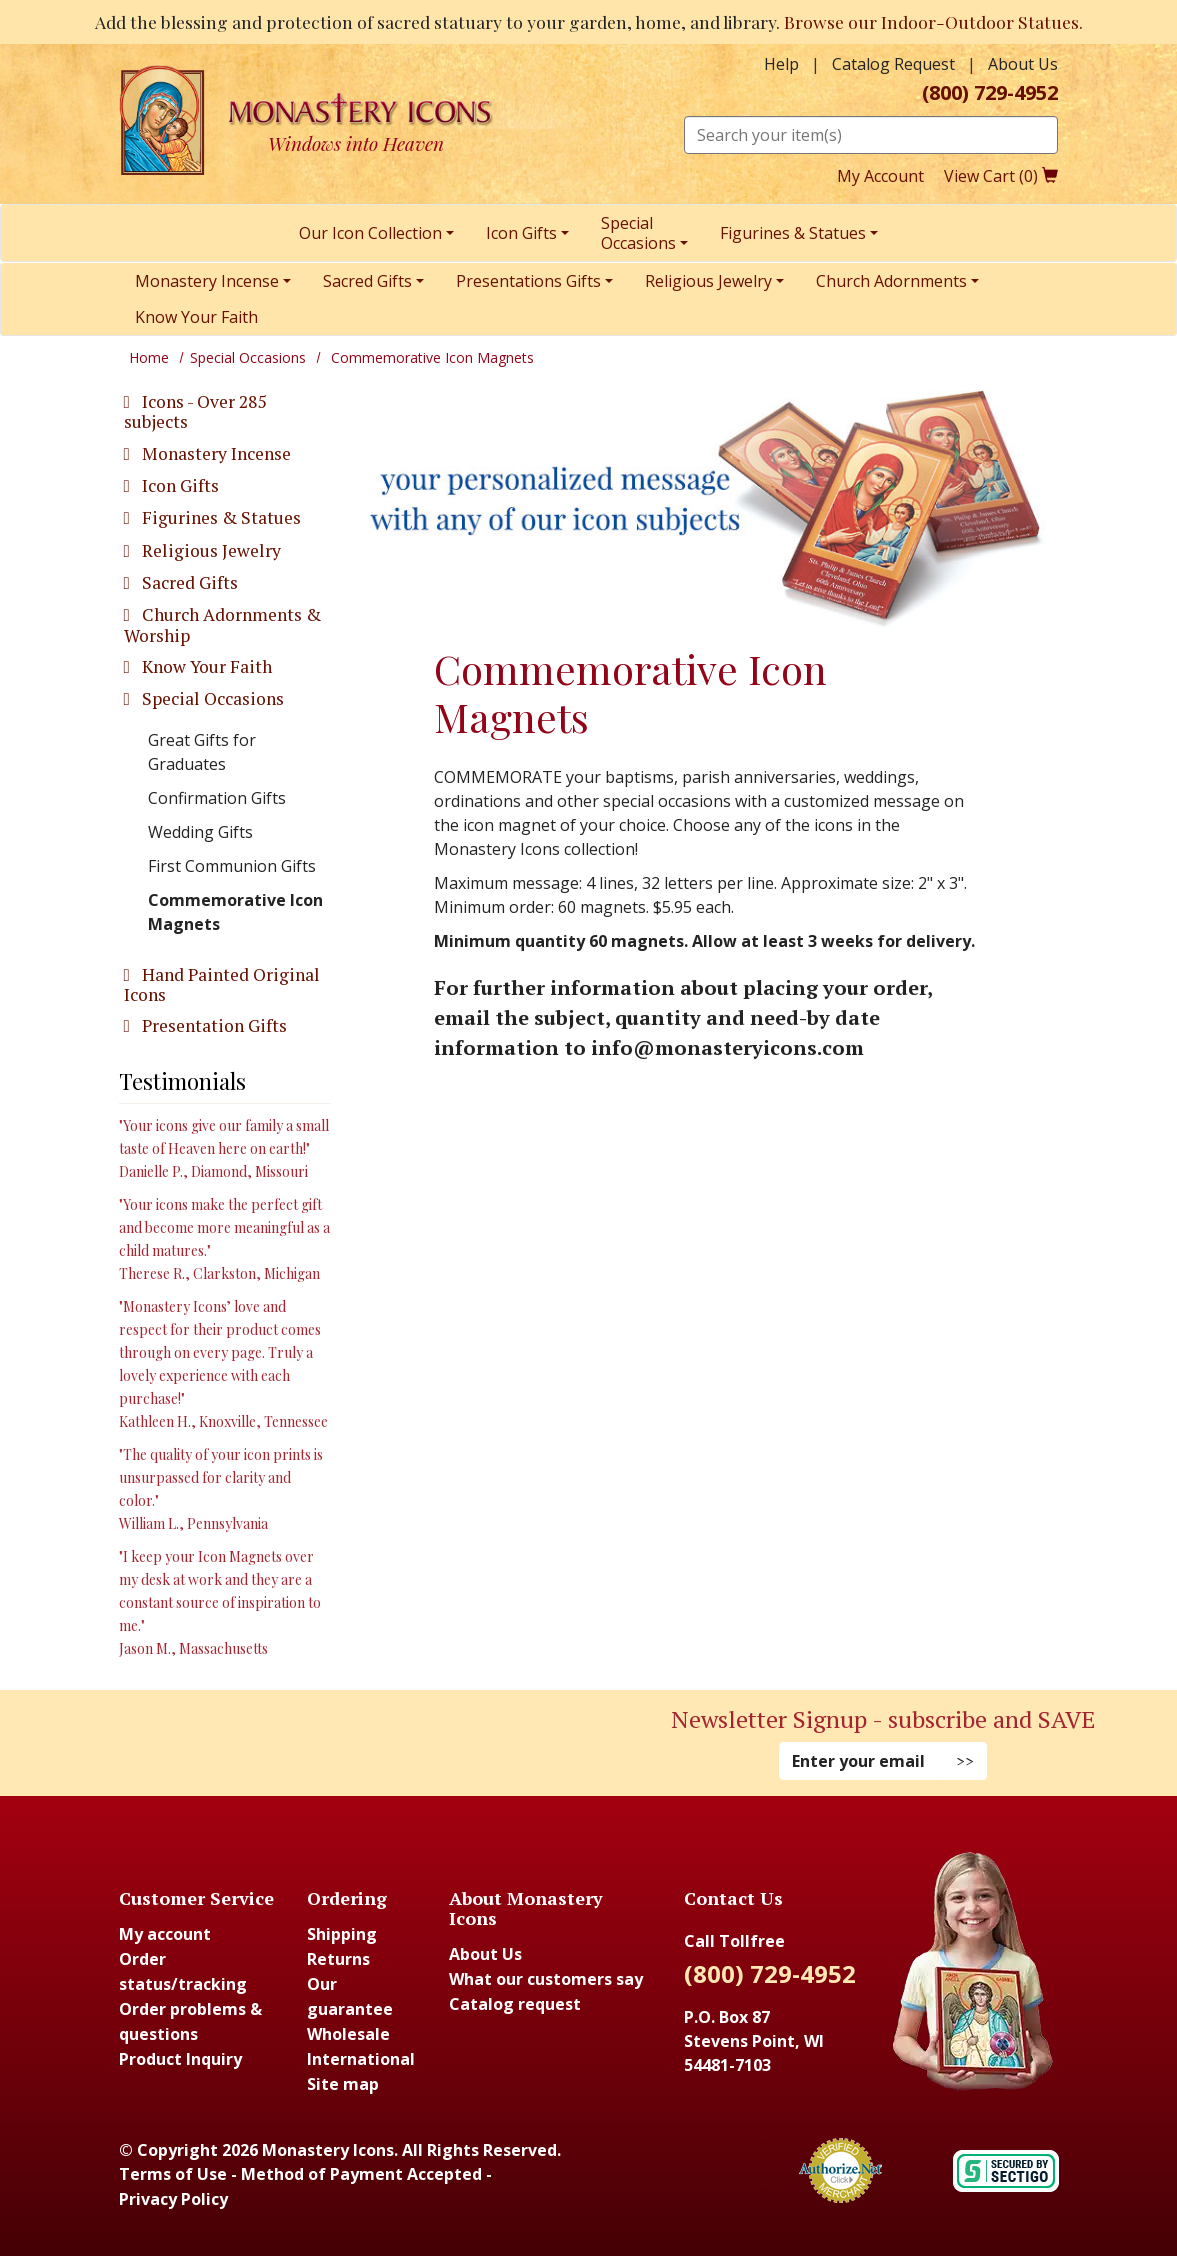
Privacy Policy (173, 2199)
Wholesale (348, 2034)
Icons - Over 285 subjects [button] (195, 411)
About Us (1023, 64)
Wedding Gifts (200, 832)
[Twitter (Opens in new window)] (304, 1739)
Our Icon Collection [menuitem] (370, 233)
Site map (343, 2084)
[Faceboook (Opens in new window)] (274, 1739)
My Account (880, 176)
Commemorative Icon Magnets (235, 912)
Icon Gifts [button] (178, 485)
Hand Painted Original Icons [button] (222, 984)
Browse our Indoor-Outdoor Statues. (933, 21)
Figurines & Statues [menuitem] (793, 233)
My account (165, 1934)
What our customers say (546, 1979)
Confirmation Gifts (217, 798)
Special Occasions (248, 357)
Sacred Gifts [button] (188, 582)
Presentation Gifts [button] (212, 1025)
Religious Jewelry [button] (209, 550)
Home (149, 357)
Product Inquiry (180, 2059)
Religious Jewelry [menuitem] (708, 281)
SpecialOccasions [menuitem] (638, 233)
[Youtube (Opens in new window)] (314, 1739)
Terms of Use (173, 2174)
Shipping (342, 1934)
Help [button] (781, 64)
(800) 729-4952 (990, 93)
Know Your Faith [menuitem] (196, 317)
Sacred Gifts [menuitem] (367, 281)
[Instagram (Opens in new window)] (284, 1739)
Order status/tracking (183, 1971)
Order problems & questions (190, 2021)
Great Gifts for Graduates (202, 752)
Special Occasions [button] (211, 698)
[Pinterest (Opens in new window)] (294, 1739)
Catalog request (515, 2004)
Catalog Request (893, 64)
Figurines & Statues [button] (219, 517)
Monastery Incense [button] (214, 453)
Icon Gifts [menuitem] (521, 233)
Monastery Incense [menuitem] (207, 281)
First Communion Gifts (232, 866)
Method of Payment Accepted (361, 2174)
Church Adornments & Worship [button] (222, 624)
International (361, 2059)
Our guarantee (350, 1996)
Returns (338, 1959)
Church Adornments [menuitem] (891, 281)
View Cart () (1001, 176)
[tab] (225, 412)
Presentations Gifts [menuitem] (528, 281)
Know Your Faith (205, 666)
